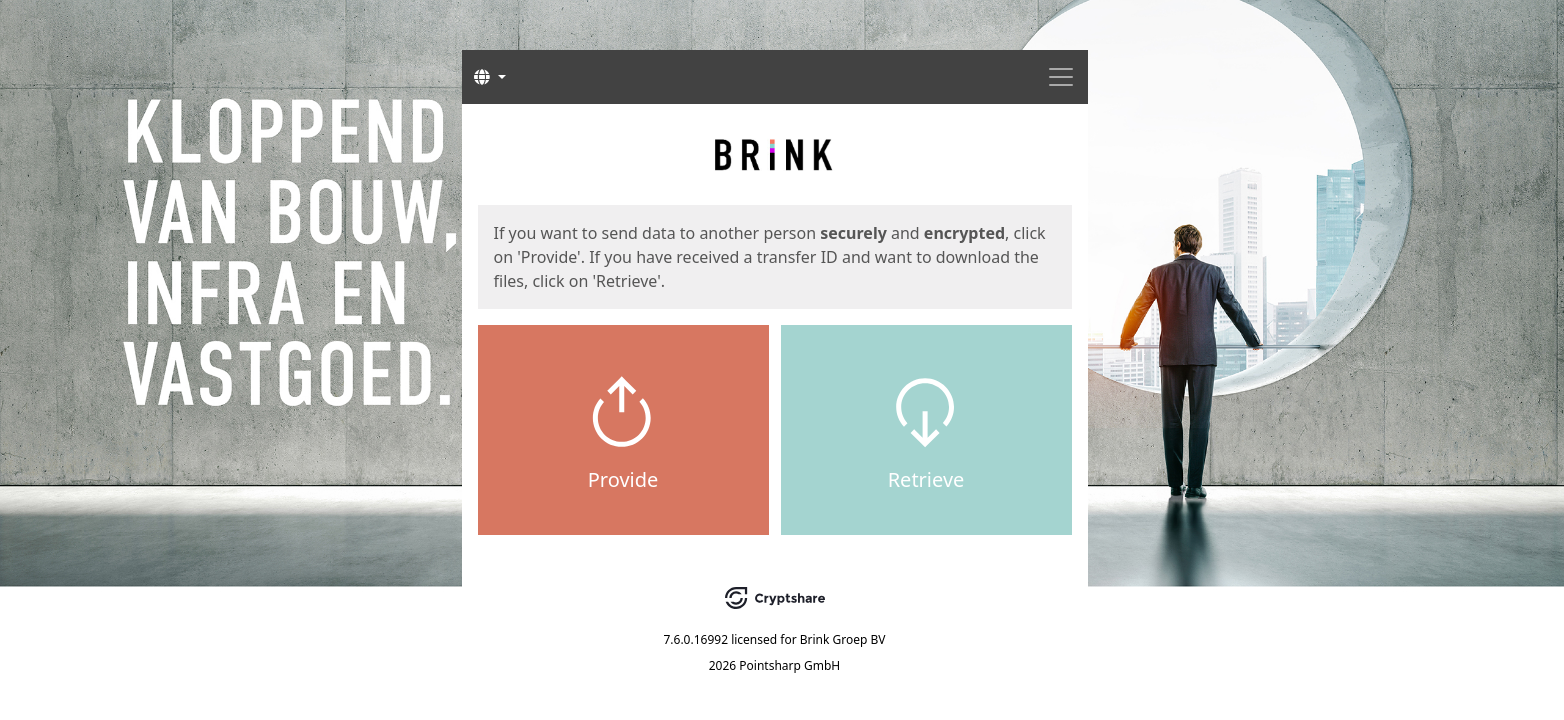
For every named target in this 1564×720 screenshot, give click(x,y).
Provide (623, 479)
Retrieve (926, 479)
